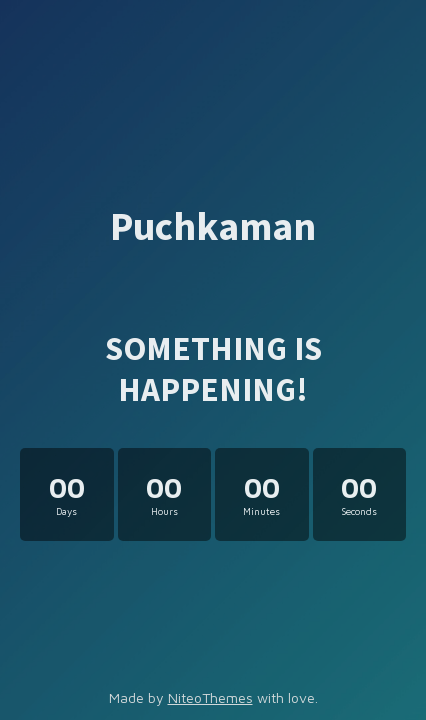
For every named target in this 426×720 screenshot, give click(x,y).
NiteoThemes (210, 697)
